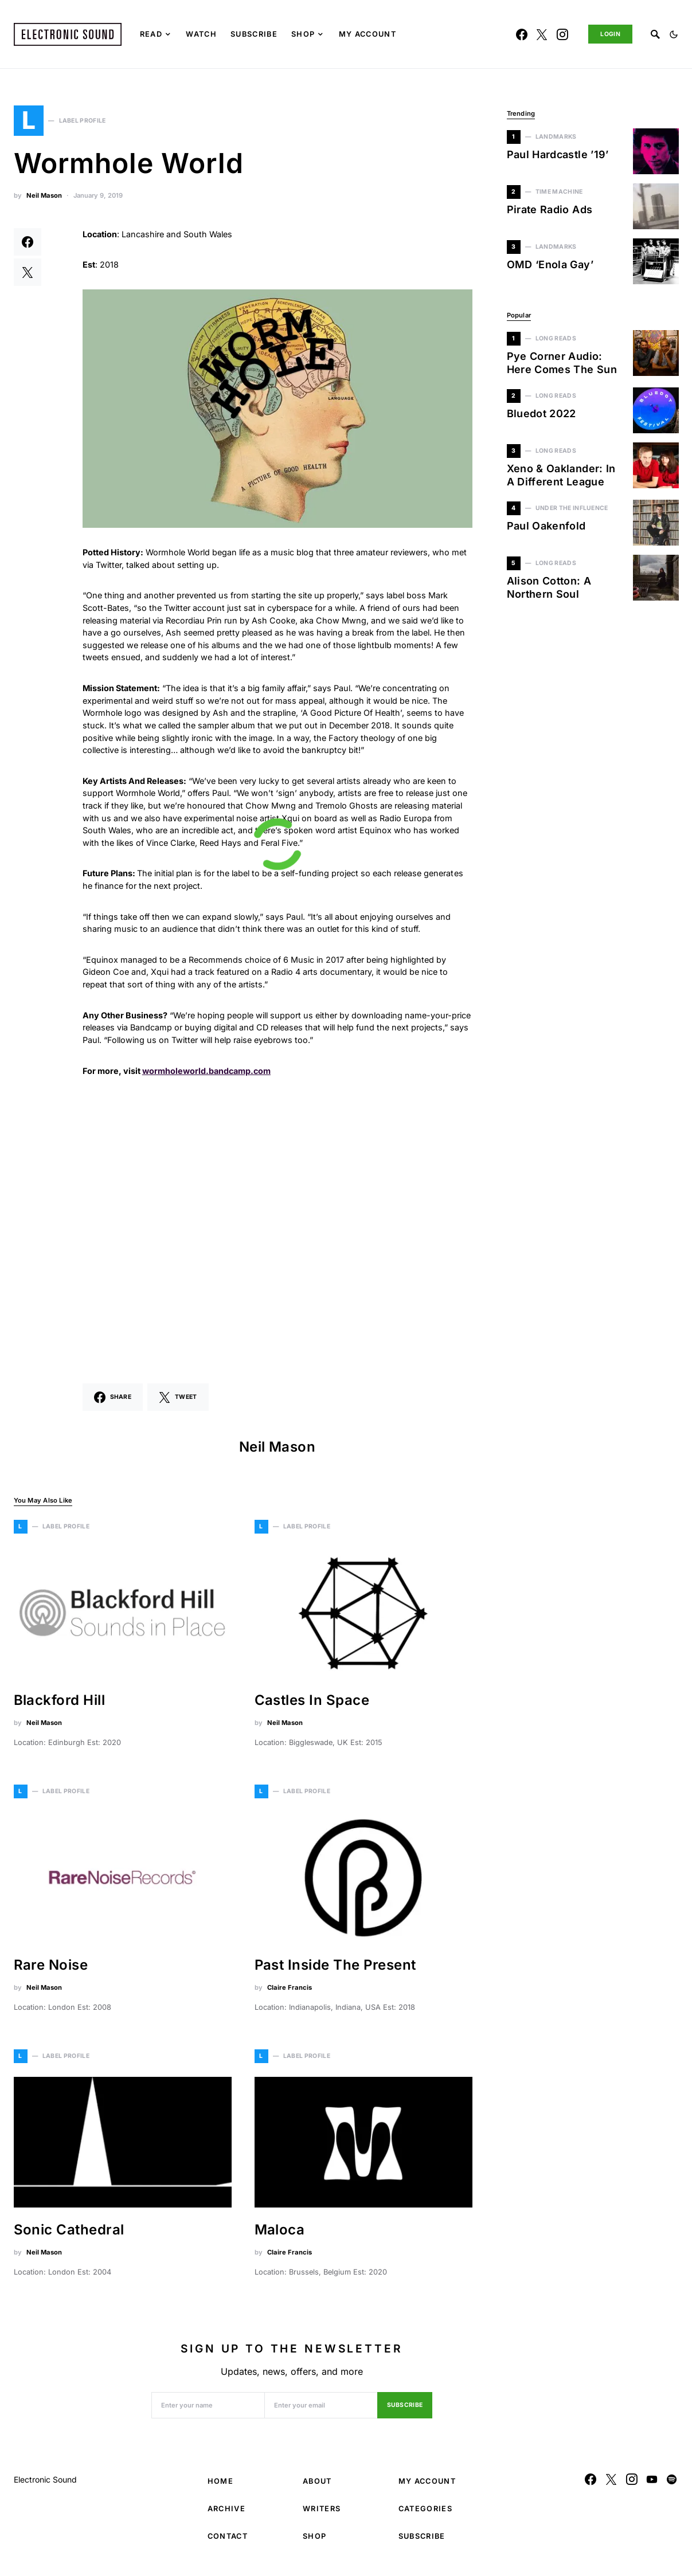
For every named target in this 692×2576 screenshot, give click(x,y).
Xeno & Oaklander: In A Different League (561, 475)
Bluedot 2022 (541, 413)
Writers (322, 2515)
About (317, 2487)
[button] (673, 34)
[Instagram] (562, 34)
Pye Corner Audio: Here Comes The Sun (562, 362)
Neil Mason (44, 202)
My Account (427, 2487)
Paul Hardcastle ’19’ (558, 154)
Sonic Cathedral (69, 2236)
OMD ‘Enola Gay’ (550, 264)
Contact (228, 2542)
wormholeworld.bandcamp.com (206, 1077)
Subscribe (405, 2412)
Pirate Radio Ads (550, 209)
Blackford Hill (59, 1706)
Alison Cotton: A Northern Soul (549, 587)
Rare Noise (51, 1971)
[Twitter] (542, 34)
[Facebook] (521, 34)
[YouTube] (652, 2485)
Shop (314, 2542)
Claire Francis (289, 1994)
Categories (425, 2515)
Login (610, 34)
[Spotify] (672, 2485)
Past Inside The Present (335, 1971)
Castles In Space (312, 1706)
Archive (226, 2515)
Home (220, 2487)
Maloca (280, 2236)
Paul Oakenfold (546, 526)
